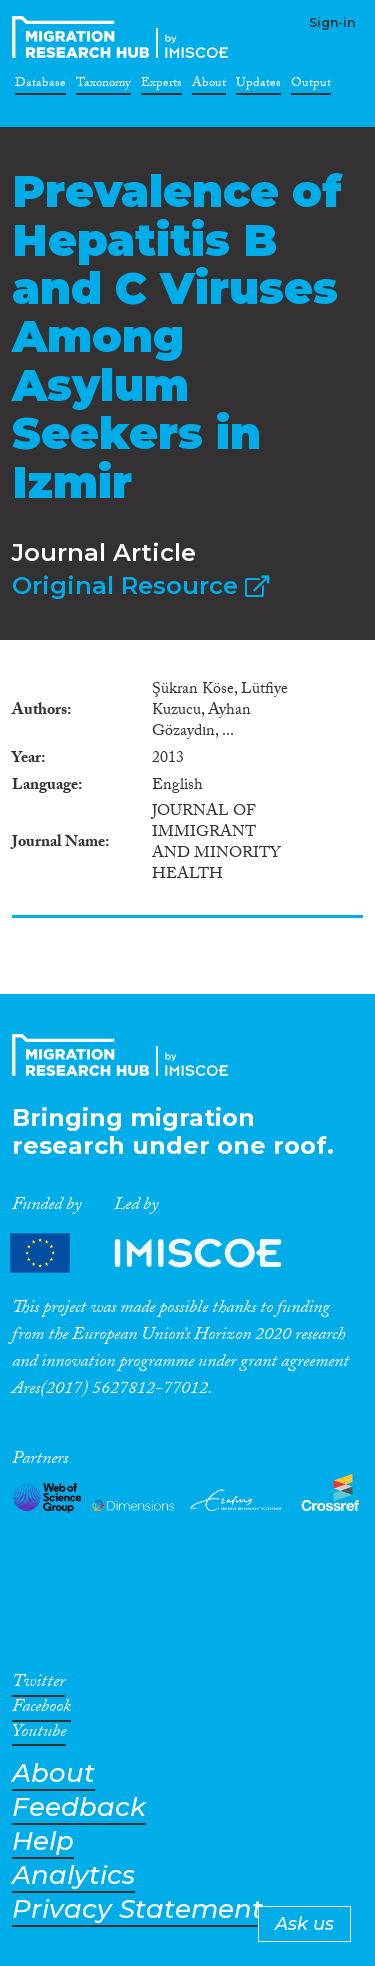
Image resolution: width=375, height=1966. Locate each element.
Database (40, 86)
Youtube (39, 1735)
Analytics (73, 1875)
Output (311, 86)
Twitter (38, 1685)
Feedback (79, 1807)
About (209, 86)
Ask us (304, 1924)
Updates (258, 86)
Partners (163, 1252)
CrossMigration (124, 37)
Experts (161, 86)
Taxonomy (103, 86)
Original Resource (140, 585)
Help (43, 1841)
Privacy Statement (137, 1909)
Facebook (41, 1710)
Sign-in (332, 22)
